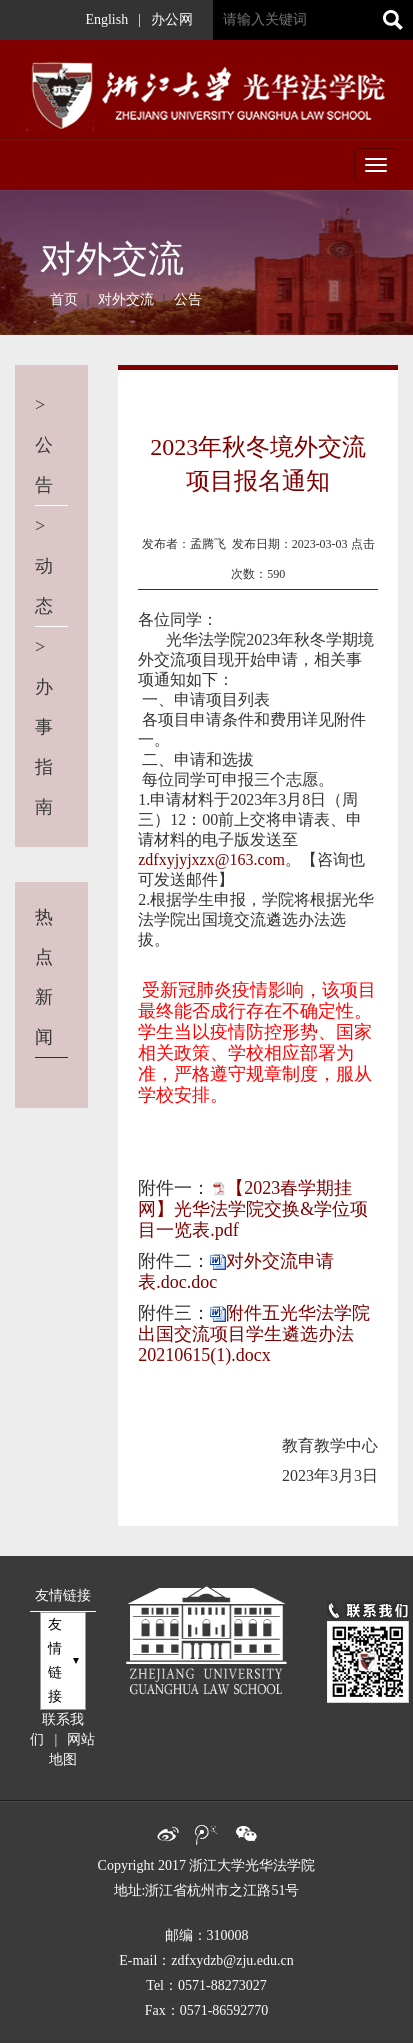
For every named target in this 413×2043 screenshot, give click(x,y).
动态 (50, 566)
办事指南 (50, 727)
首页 (64, 299)
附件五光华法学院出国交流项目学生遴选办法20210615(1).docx (254, 1334)
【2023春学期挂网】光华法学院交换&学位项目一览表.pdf (253, 1209)
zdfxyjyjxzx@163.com (211, 859)
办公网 (172, 19)
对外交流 (126, 299)
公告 (188, 299)
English (106, 19)
